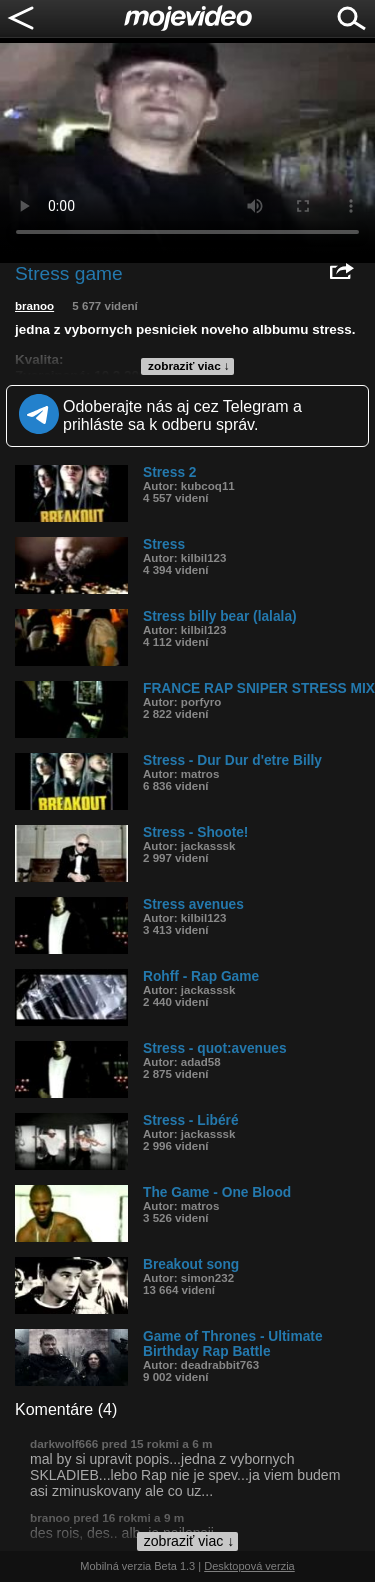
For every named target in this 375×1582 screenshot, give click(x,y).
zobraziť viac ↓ (189, 366)
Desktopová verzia (249, 1566)
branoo (34, 306)
